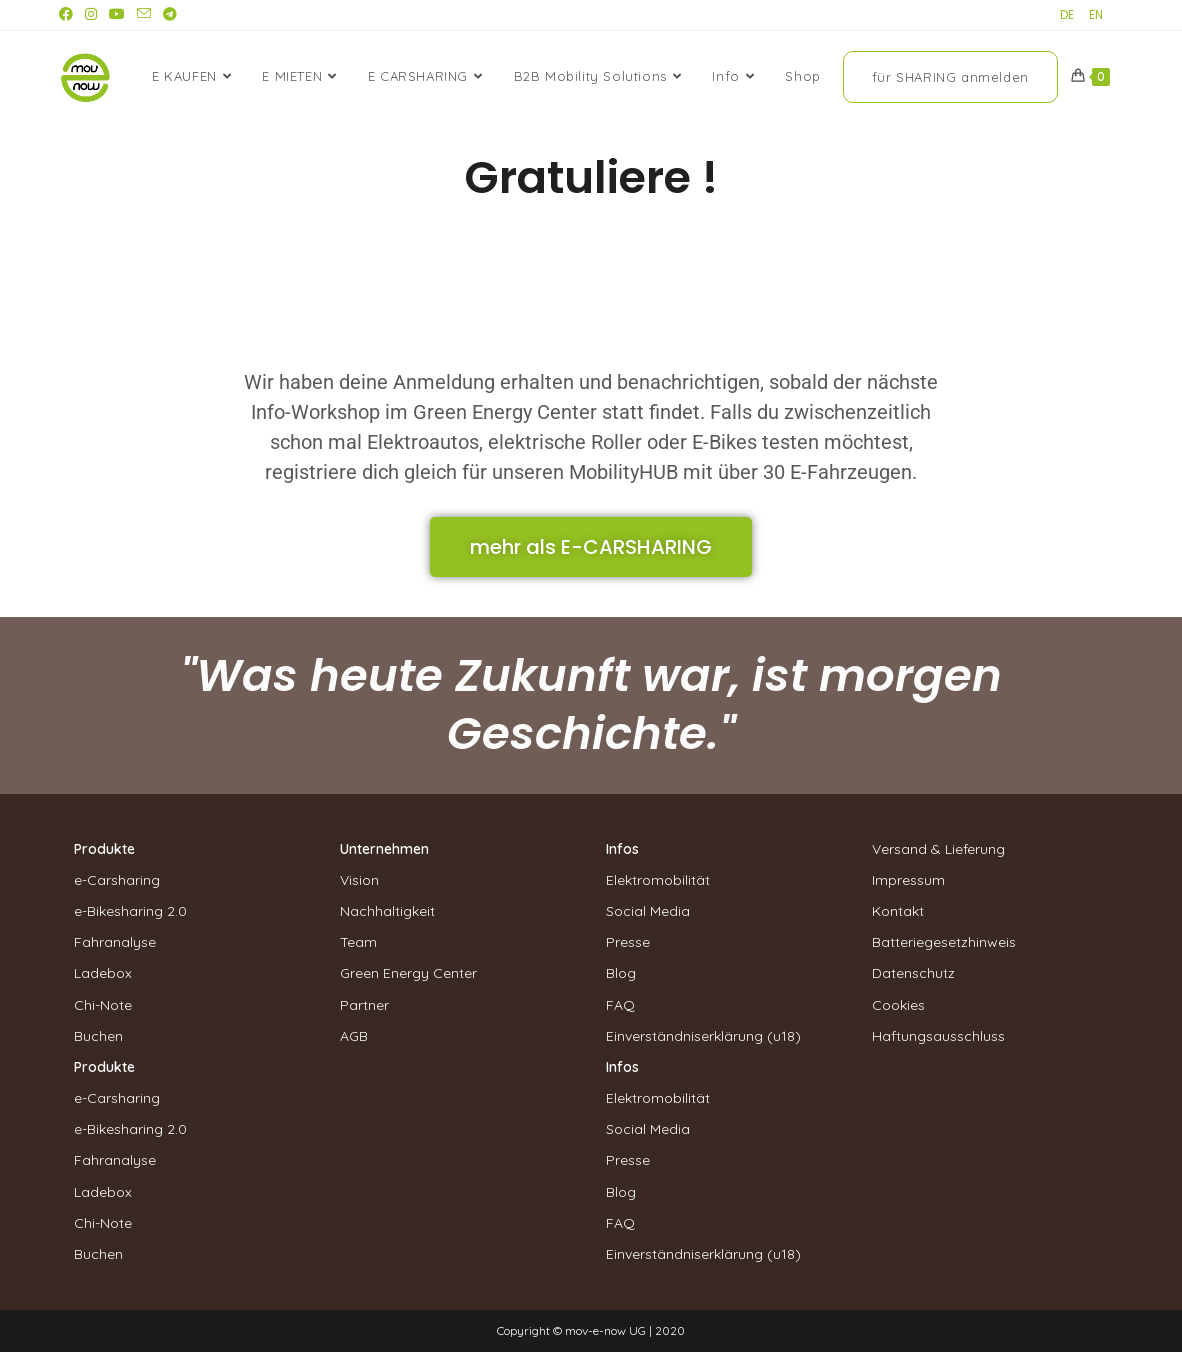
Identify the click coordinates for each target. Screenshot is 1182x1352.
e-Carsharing (117, 880)
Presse (628, 942)
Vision (359, 880)
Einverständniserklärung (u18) (703, 1036)
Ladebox (103, 973)
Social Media (648, 911)
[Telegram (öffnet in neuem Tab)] (170, 15)
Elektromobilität (658, 880)
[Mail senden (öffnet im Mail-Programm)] (144, 15)
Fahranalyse (115, 942)
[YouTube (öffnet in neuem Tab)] (117, 15)
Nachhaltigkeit (387, 911)
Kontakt (898, 911)
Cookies (898, 1005)
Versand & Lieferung (938, 849)
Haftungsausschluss (938, 1036)
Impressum (908, 880)
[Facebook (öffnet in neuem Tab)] (69, 15)
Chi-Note (103, 1005)
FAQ (620, 1005)
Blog (621, 973)
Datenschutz (913, 973)
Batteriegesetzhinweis (944, 942)
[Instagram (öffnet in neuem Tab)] (91, 15)
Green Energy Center (408, 973)
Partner (364, 1005)
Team (358, 942)
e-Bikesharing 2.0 (130, 911)
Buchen (98, 1036)
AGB (354, 1036)
